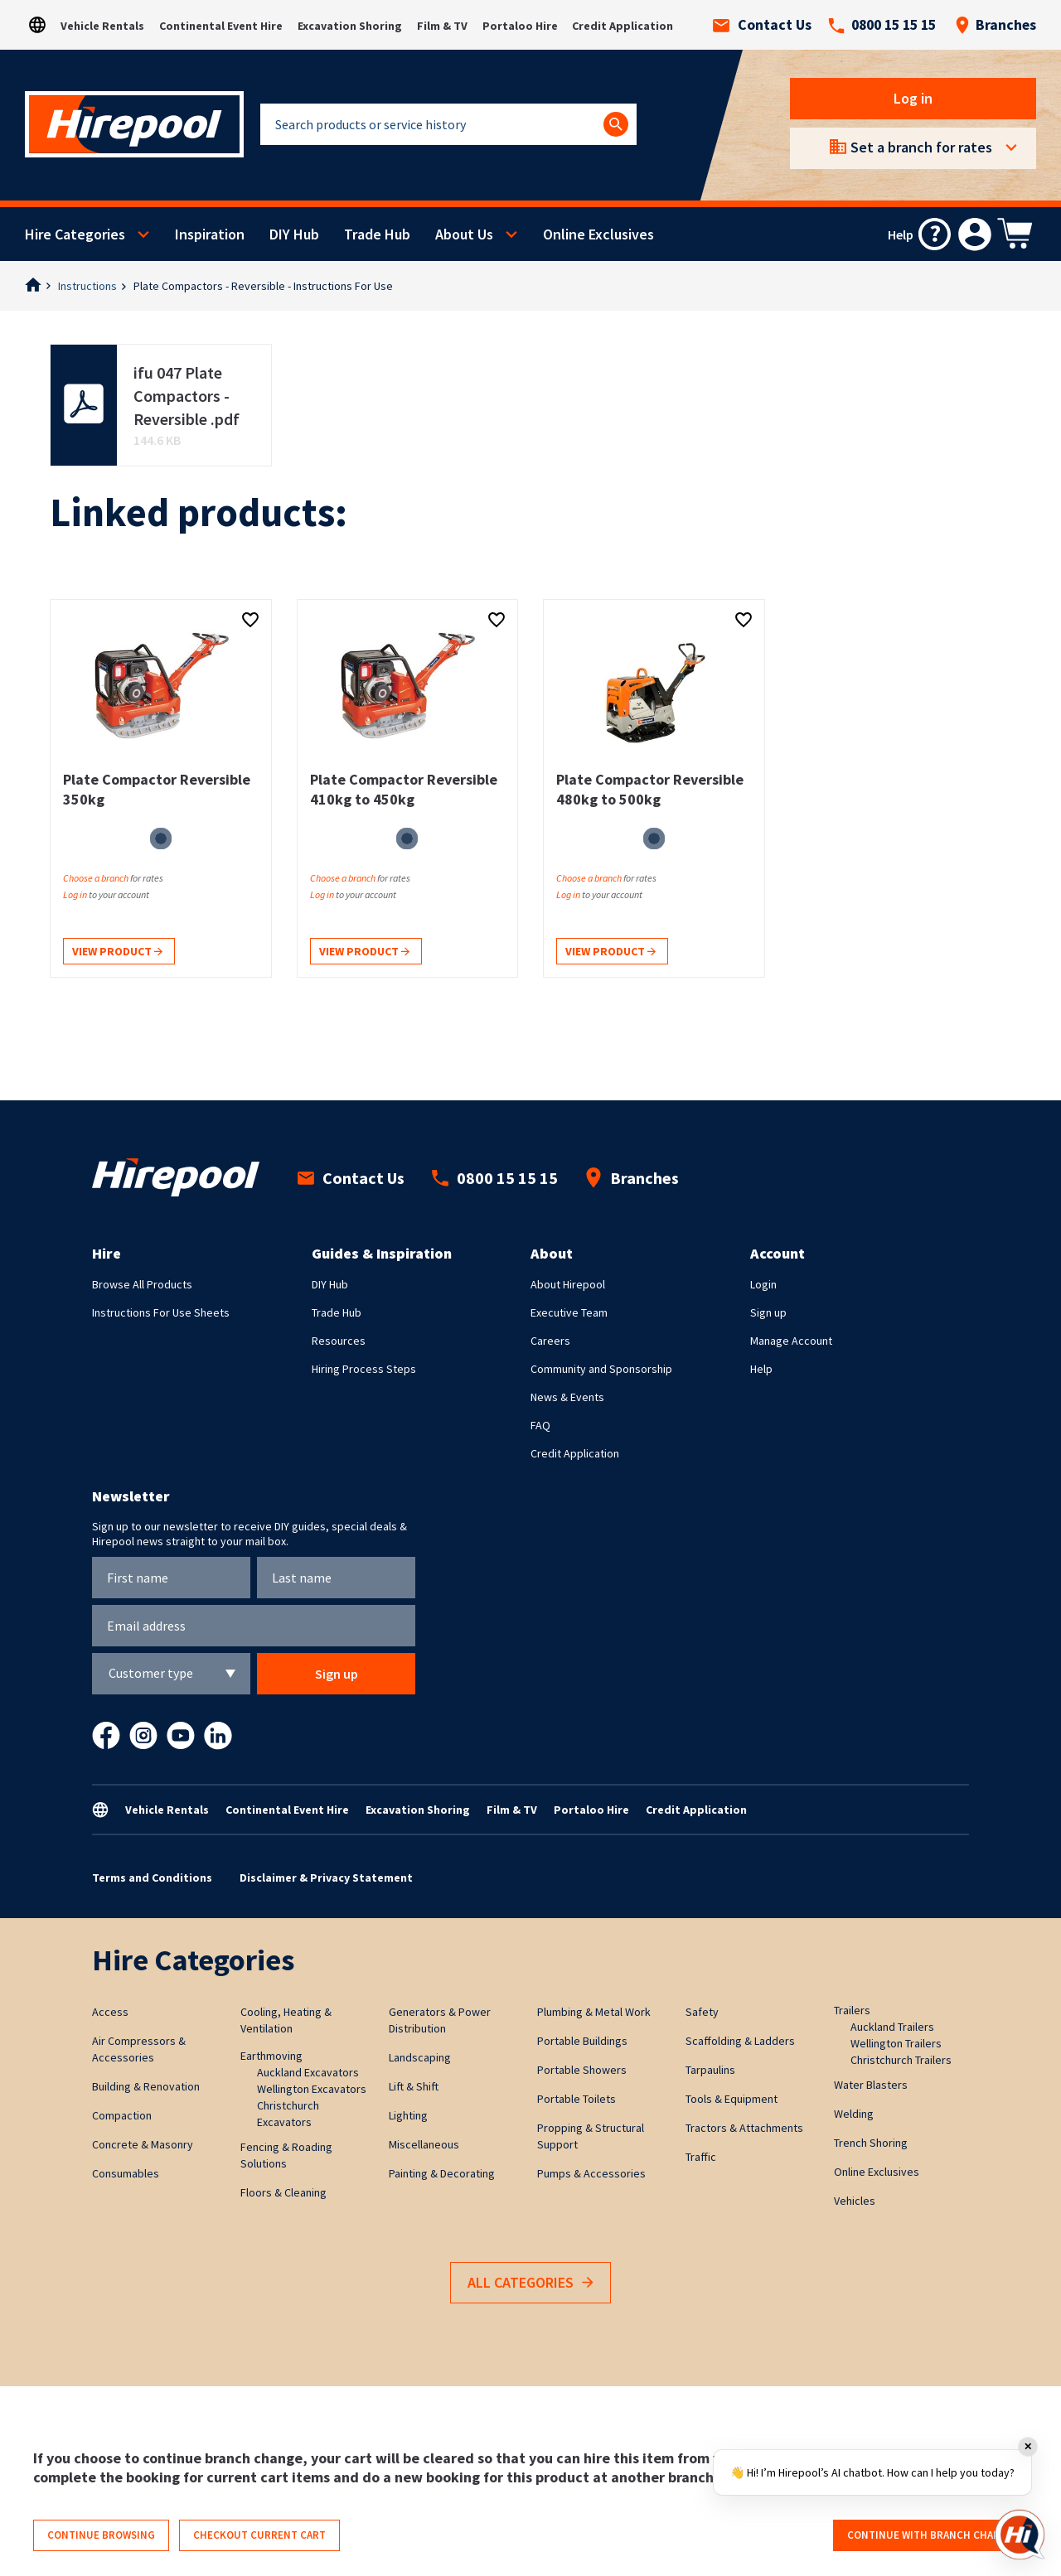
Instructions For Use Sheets (161, 1312)
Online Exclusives (598, 234)
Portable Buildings (582, 2040)
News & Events (567, 1396)
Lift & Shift (413, 2086)
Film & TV (442, 25)
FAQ (540, 1425)
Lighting (408, 2115)
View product (117, 952)
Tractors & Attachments (744, 2127)
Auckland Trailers (892, 2026)
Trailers (852, 2010)
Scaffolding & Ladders (740, 2040)
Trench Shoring (871, 2142)
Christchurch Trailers (901, 2059)
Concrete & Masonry (142, 2144)
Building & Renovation (146, 2086)
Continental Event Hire (221, 25)
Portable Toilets (576, 2098)
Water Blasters (871, 2084)
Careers (550, 1340)
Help (761, 1368)
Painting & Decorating (442, 2173)
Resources (339, 1340)
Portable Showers (582, 2069)
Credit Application (622, 25)
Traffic (701, 2156)
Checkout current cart (259, 2535)
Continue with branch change (930, 2535)
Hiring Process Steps (364, 1368)
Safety (702, 2011)
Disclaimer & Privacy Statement (326, 1877)
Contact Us (762, 25)
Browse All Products (142, 1284)
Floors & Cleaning (283, 2192)
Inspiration (210, 234)
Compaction (122, 2115)
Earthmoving (271, 2055)
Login (763, 1284)
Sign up (768, 1312)
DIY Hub (294, 234)
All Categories (530, 2283)
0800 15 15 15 (882, 25)
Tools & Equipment (732, 2098)
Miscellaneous (424, 2144)
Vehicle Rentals (102, 25)
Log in (913, 98)
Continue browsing (101, 2535)
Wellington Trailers (896, 2043)
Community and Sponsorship (601, 1368)
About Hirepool (567, 1284)
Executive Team (569, 1312)
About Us (464, 234)
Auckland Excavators (308, 2072)
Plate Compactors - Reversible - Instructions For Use (263, 285)
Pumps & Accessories (591, 2173)
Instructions (87, 285)
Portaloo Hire (520, 25)
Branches (995, 25)
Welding (854, 2113)
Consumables (125, 2173)
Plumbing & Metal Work (594, 2011)
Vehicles (854, 2200)
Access (110, 2011)
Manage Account (791, 1340)
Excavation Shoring (350, 25)
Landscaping (420, 2057)
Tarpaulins (710, 2069)
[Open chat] (1019, 2534)
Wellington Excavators (311, 2088)
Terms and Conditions (152, 1877)
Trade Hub (377, 234)
